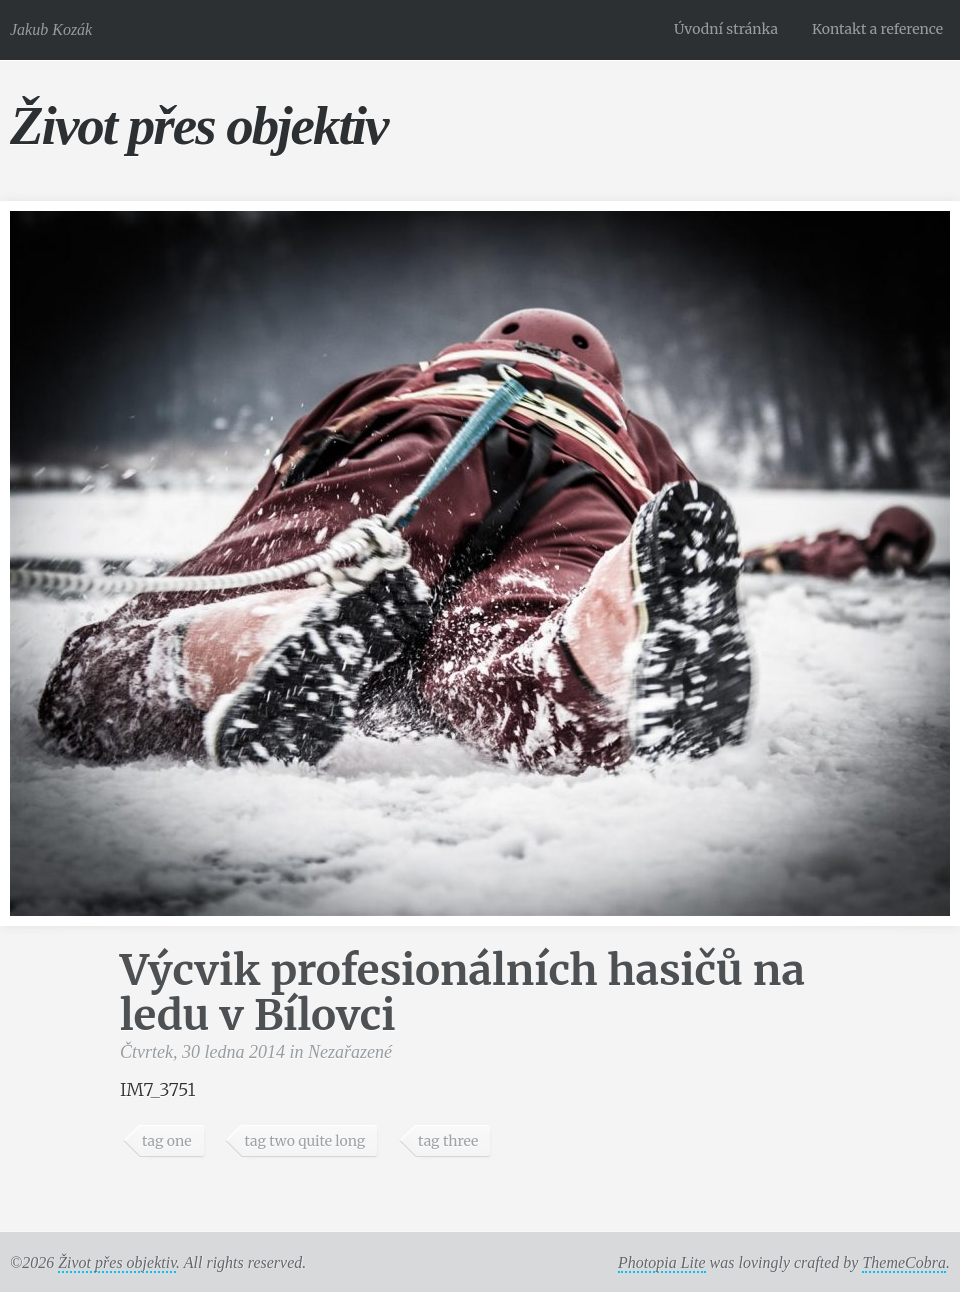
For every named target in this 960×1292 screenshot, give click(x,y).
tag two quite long (304, 1141)
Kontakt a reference (877, 29)
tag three (448, 1141)
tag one (167, 1141)
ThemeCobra (904, 1262)
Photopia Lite (662, 1262)
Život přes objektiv (198, 125)
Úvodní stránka (726, 29)
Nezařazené (350, 1052)
